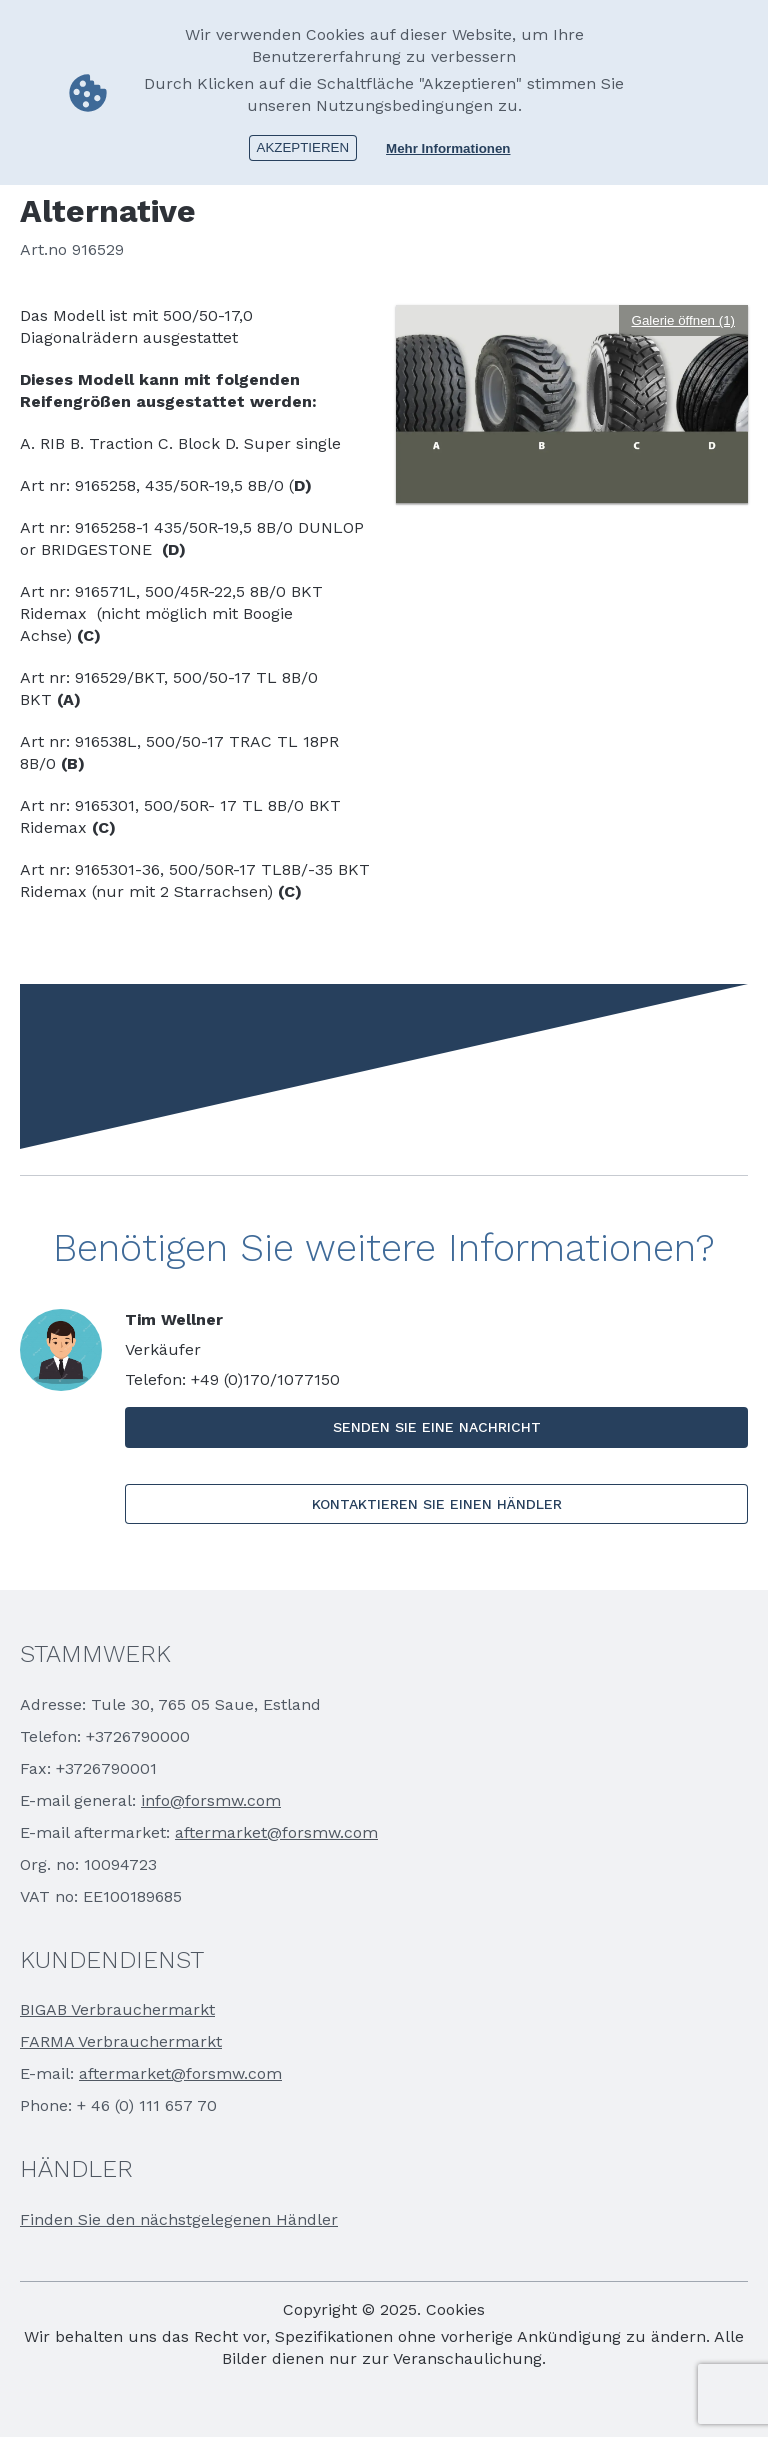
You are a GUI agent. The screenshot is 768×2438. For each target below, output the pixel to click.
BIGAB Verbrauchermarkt (117, 2009)
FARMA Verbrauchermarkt (121, 2041)
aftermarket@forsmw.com (276, 1832)
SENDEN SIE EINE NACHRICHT (437, 1427)
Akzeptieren (303, 146)
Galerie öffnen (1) (683, 320)
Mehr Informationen (448, 147)
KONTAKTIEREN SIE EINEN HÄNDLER (437, 1504)
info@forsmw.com (211, 1800)
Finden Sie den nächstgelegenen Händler (179, 2219)
